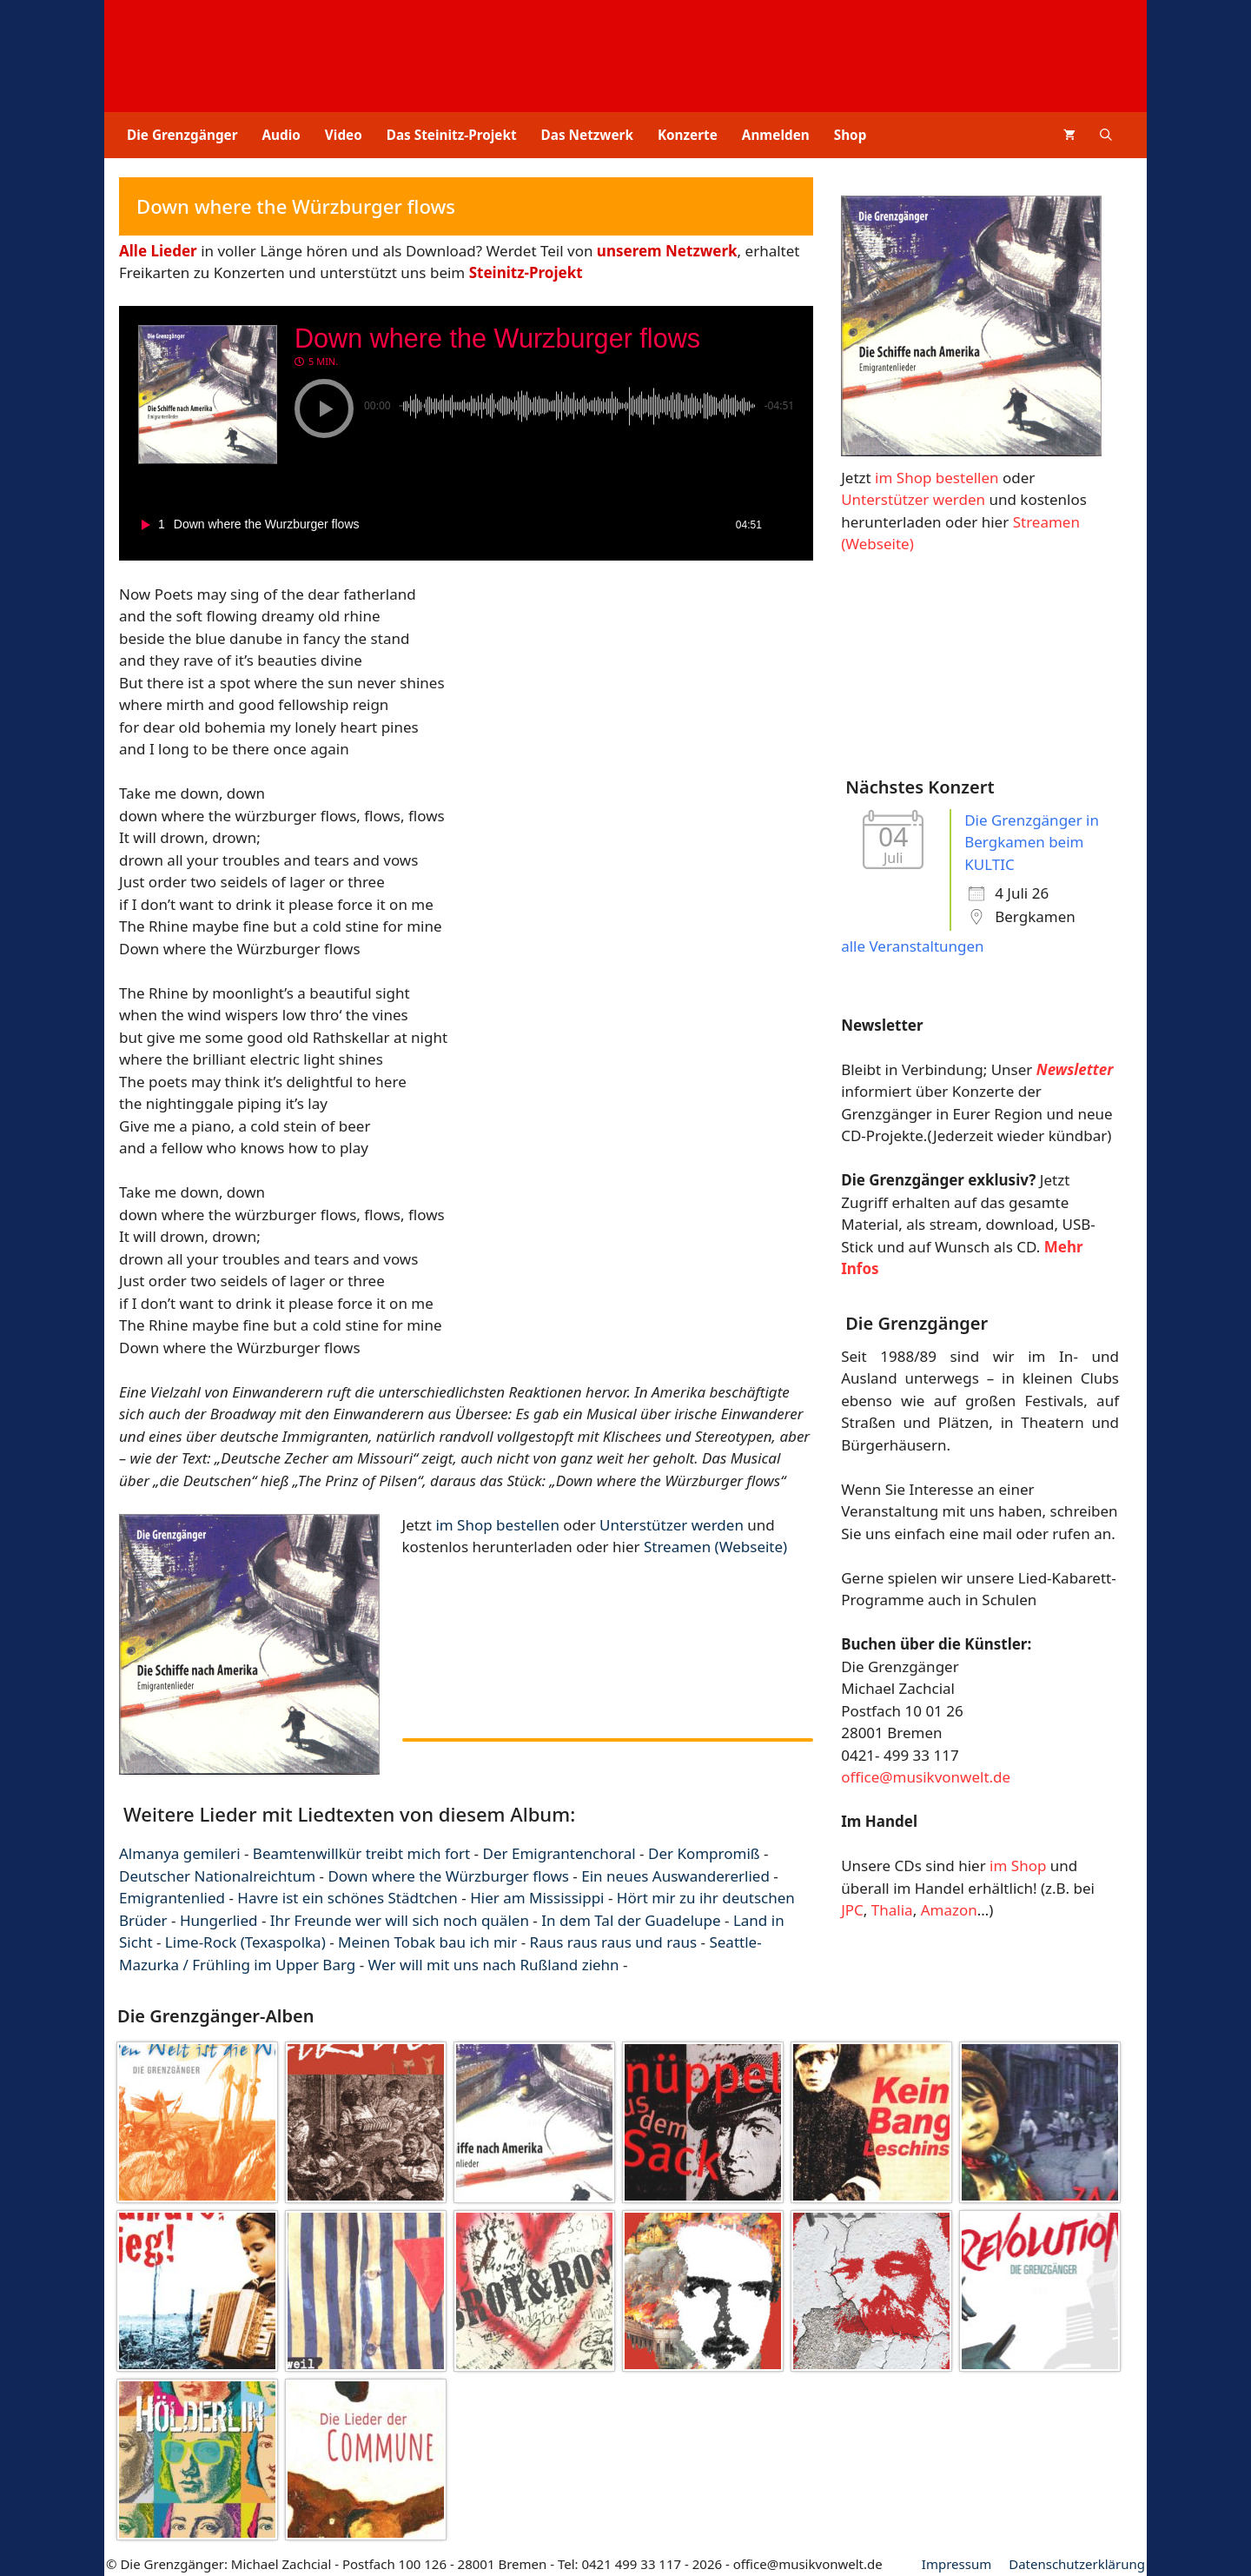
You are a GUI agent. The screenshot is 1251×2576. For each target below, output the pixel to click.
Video (343, 134)
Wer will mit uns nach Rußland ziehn (493, 1965)
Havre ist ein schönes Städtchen (347, 1898)
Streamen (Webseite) (715, 1547)
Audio (281, 134)
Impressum (956, 2564)
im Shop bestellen (497, 1525)
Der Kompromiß (704, 1853)
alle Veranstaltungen (912, 946)
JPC (852, 1910)
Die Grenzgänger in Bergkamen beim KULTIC (1031, 842)
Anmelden (776, 134)
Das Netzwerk (587, 134)
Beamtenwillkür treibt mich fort (361, 1853)
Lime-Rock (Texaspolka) (245, 1942)
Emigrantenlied (172, 1898)
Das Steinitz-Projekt (452, 134)
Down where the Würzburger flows (448, 1876)
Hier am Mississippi (537, 1898)
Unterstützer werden (671, 1525)
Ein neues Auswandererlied (675, 1876)
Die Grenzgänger (182, 134)
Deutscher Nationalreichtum (217, 1876)
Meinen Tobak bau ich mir (427, 1942)
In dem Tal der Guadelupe (630, 1920)
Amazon (949, 1910)
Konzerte (688, 134)
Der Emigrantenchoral (559, 1853)
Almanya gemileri (180, 1853)
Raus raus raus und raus (614, 1942)
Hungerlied (219, 1920)
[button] (1106, 135)
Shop (850, 134)
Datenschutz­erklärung (1077, 2564)
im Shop (1018, 1866)
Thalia (892, 1910)
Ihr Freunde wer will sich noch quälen (399, 1920)
